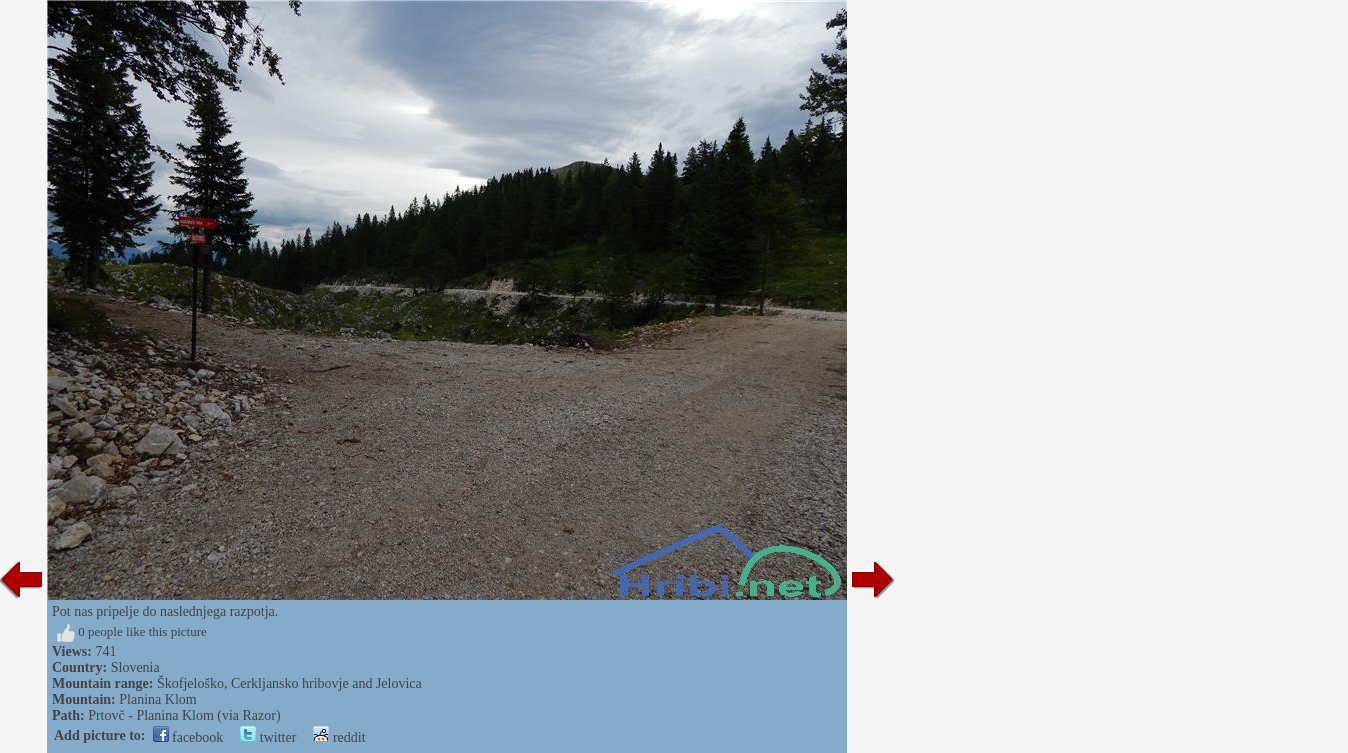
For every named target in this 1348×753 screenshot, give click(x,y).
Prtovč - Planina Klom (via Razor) (184, 715)
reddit (339, 737)
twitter (268, 737)
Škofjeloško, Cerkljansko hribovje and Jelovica (289, 683)
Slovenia (135, 667)
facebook (188, 737)
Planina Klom (157, 699)
